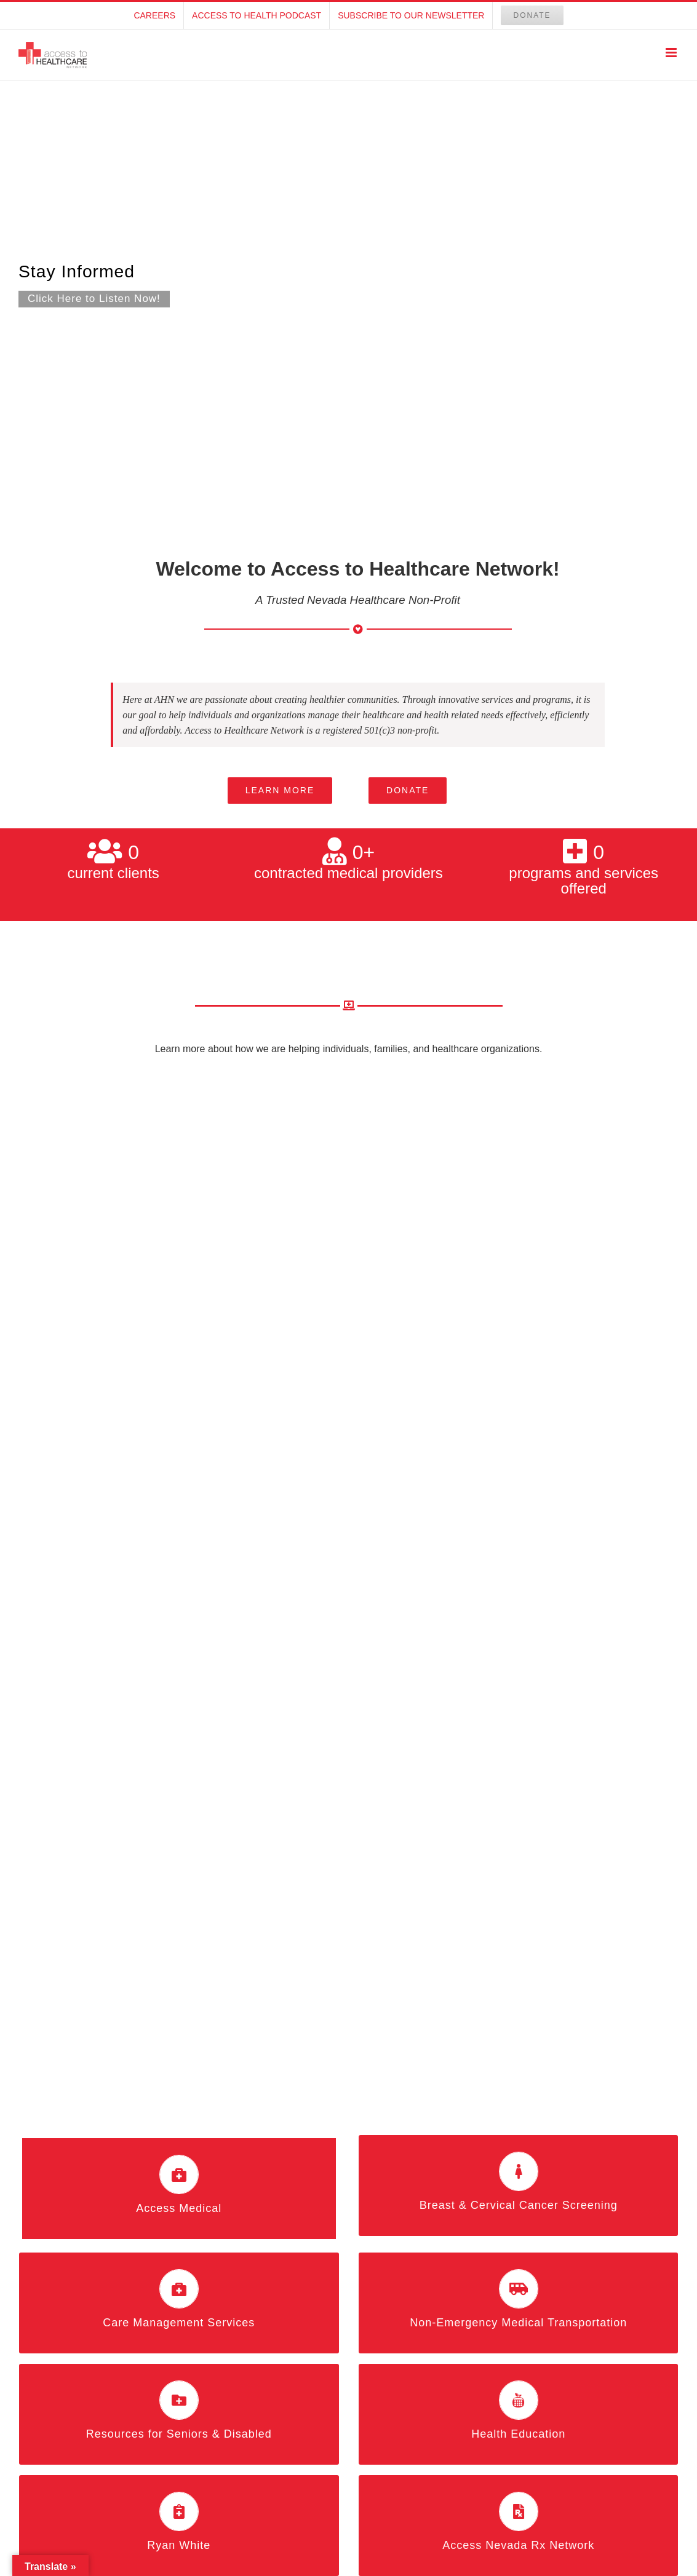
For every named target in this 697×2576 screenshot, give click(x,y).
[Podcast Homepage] (348, 284)
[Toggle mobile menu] (672, 52)
